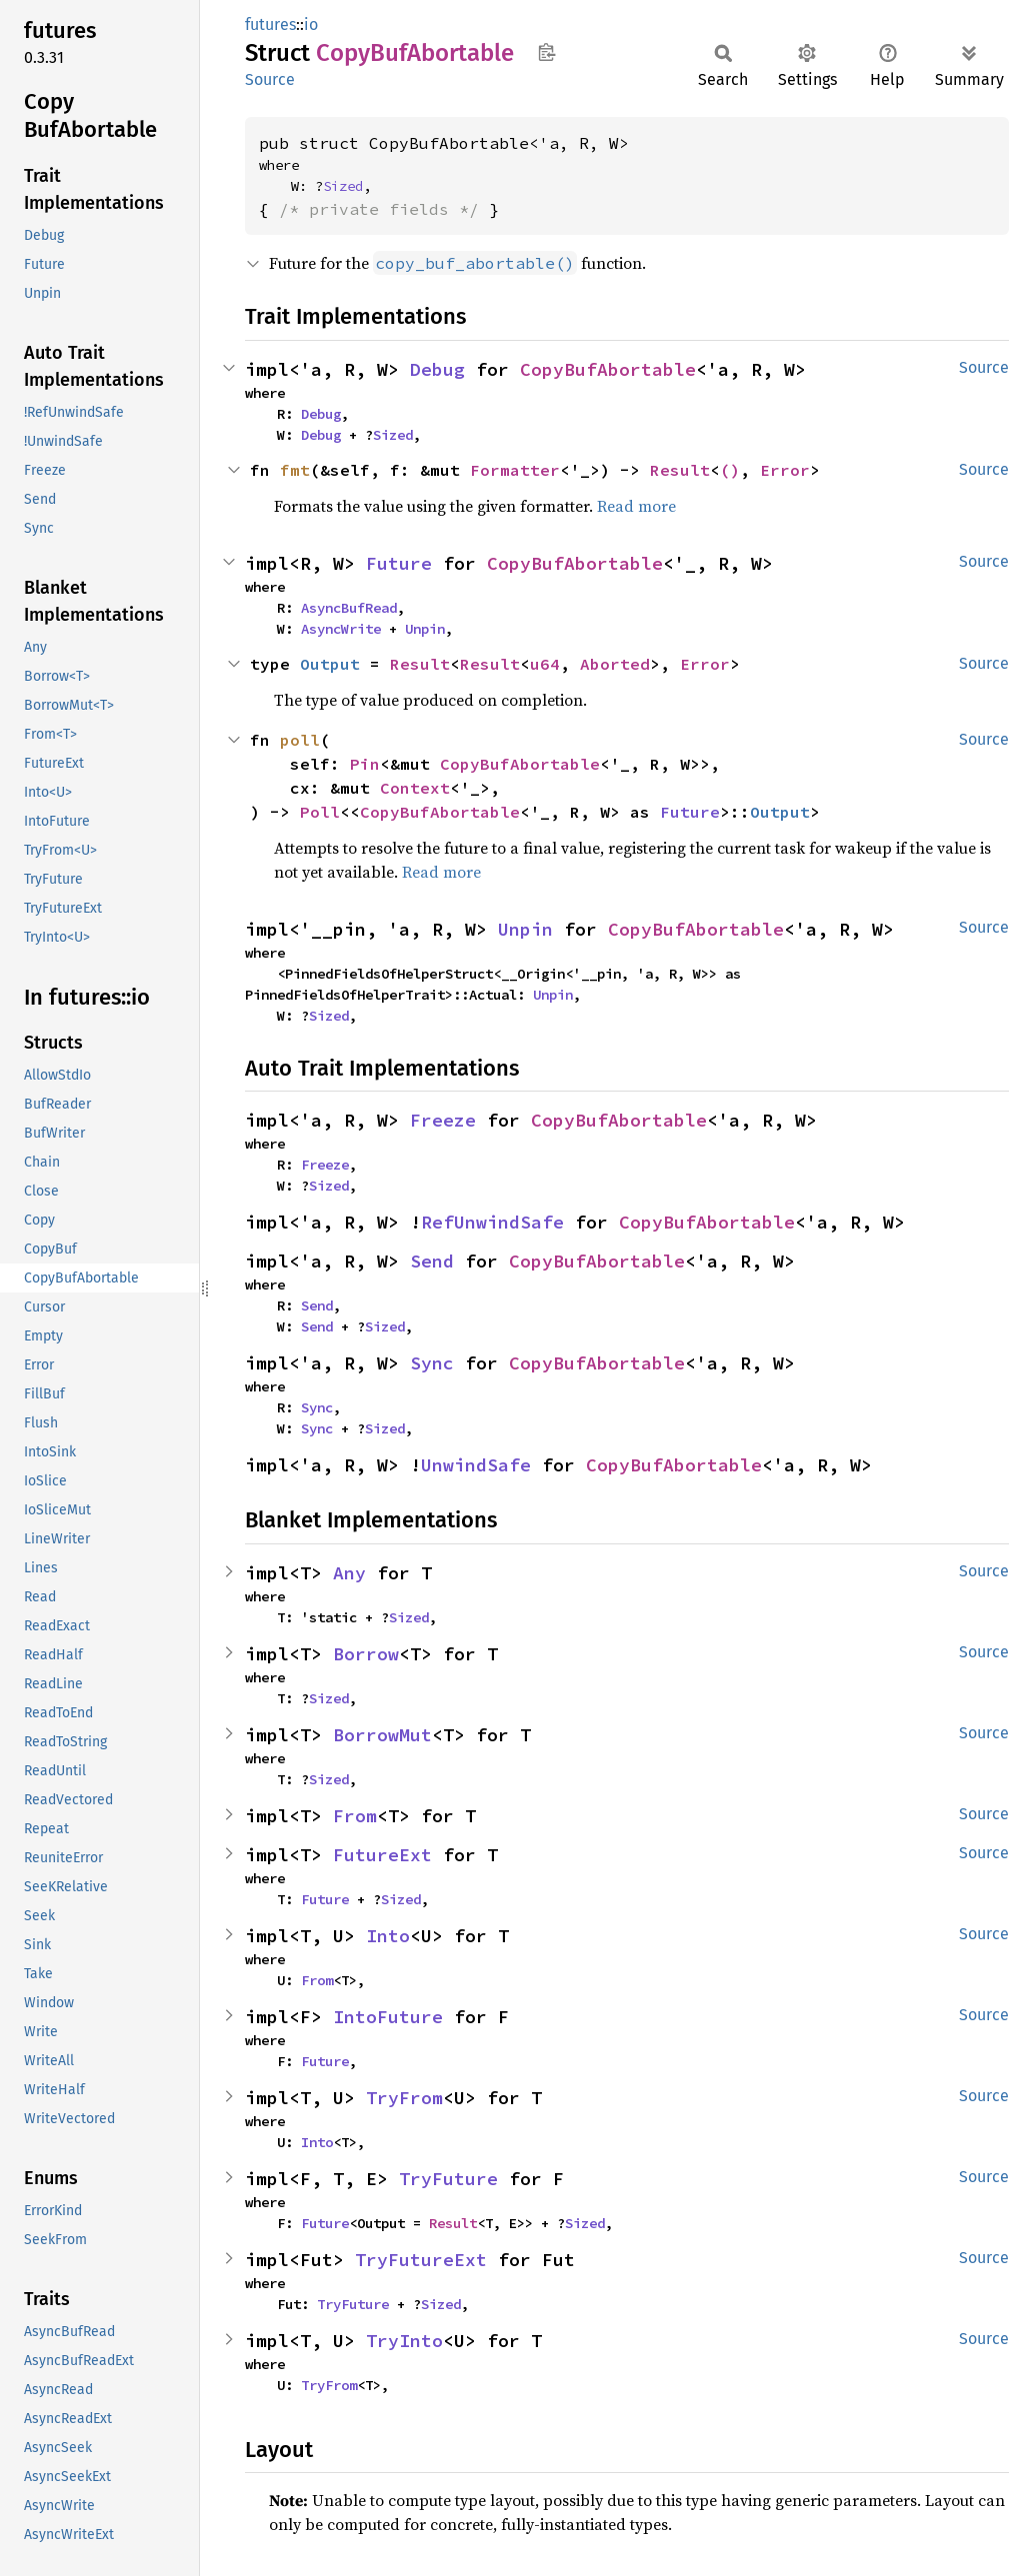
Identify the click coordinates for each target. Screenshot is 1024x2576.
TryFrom (404, 2097)
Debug (437, 369)
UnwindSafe (476, 1464)
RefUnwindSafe (492, 1222)
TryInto (404, 2340)
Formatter (515, 470)
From (355, 1815)
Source (270, 79)
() (730, 470)
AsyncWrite (341, 629)
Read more (636, 506)
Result (680, 470)
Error (785, 470)
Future (399, 563)
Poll (320, 812)
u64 (545, 664)
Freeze (443, 1120)
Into (388, 1935)
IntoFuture (388, 2016)
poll (300, 740)
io (311, 24)
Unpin (425, 629)
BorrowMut (382, 1734)
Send (432, 1261)
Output (330, 664)
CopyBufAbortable (608, 369)
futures (270, 24)
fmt (295, 470)
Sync (432, 1362)
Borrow (366, 1653)
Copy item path (546, 52)
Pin (365, 764)
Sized (343, 186)
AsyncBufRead (349, 608)
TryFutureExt (421, 2259)
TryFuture (448, 2178)
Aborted (615, 664)
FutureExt (382, 1854)
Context (415, 788)
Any (349, 1572)
